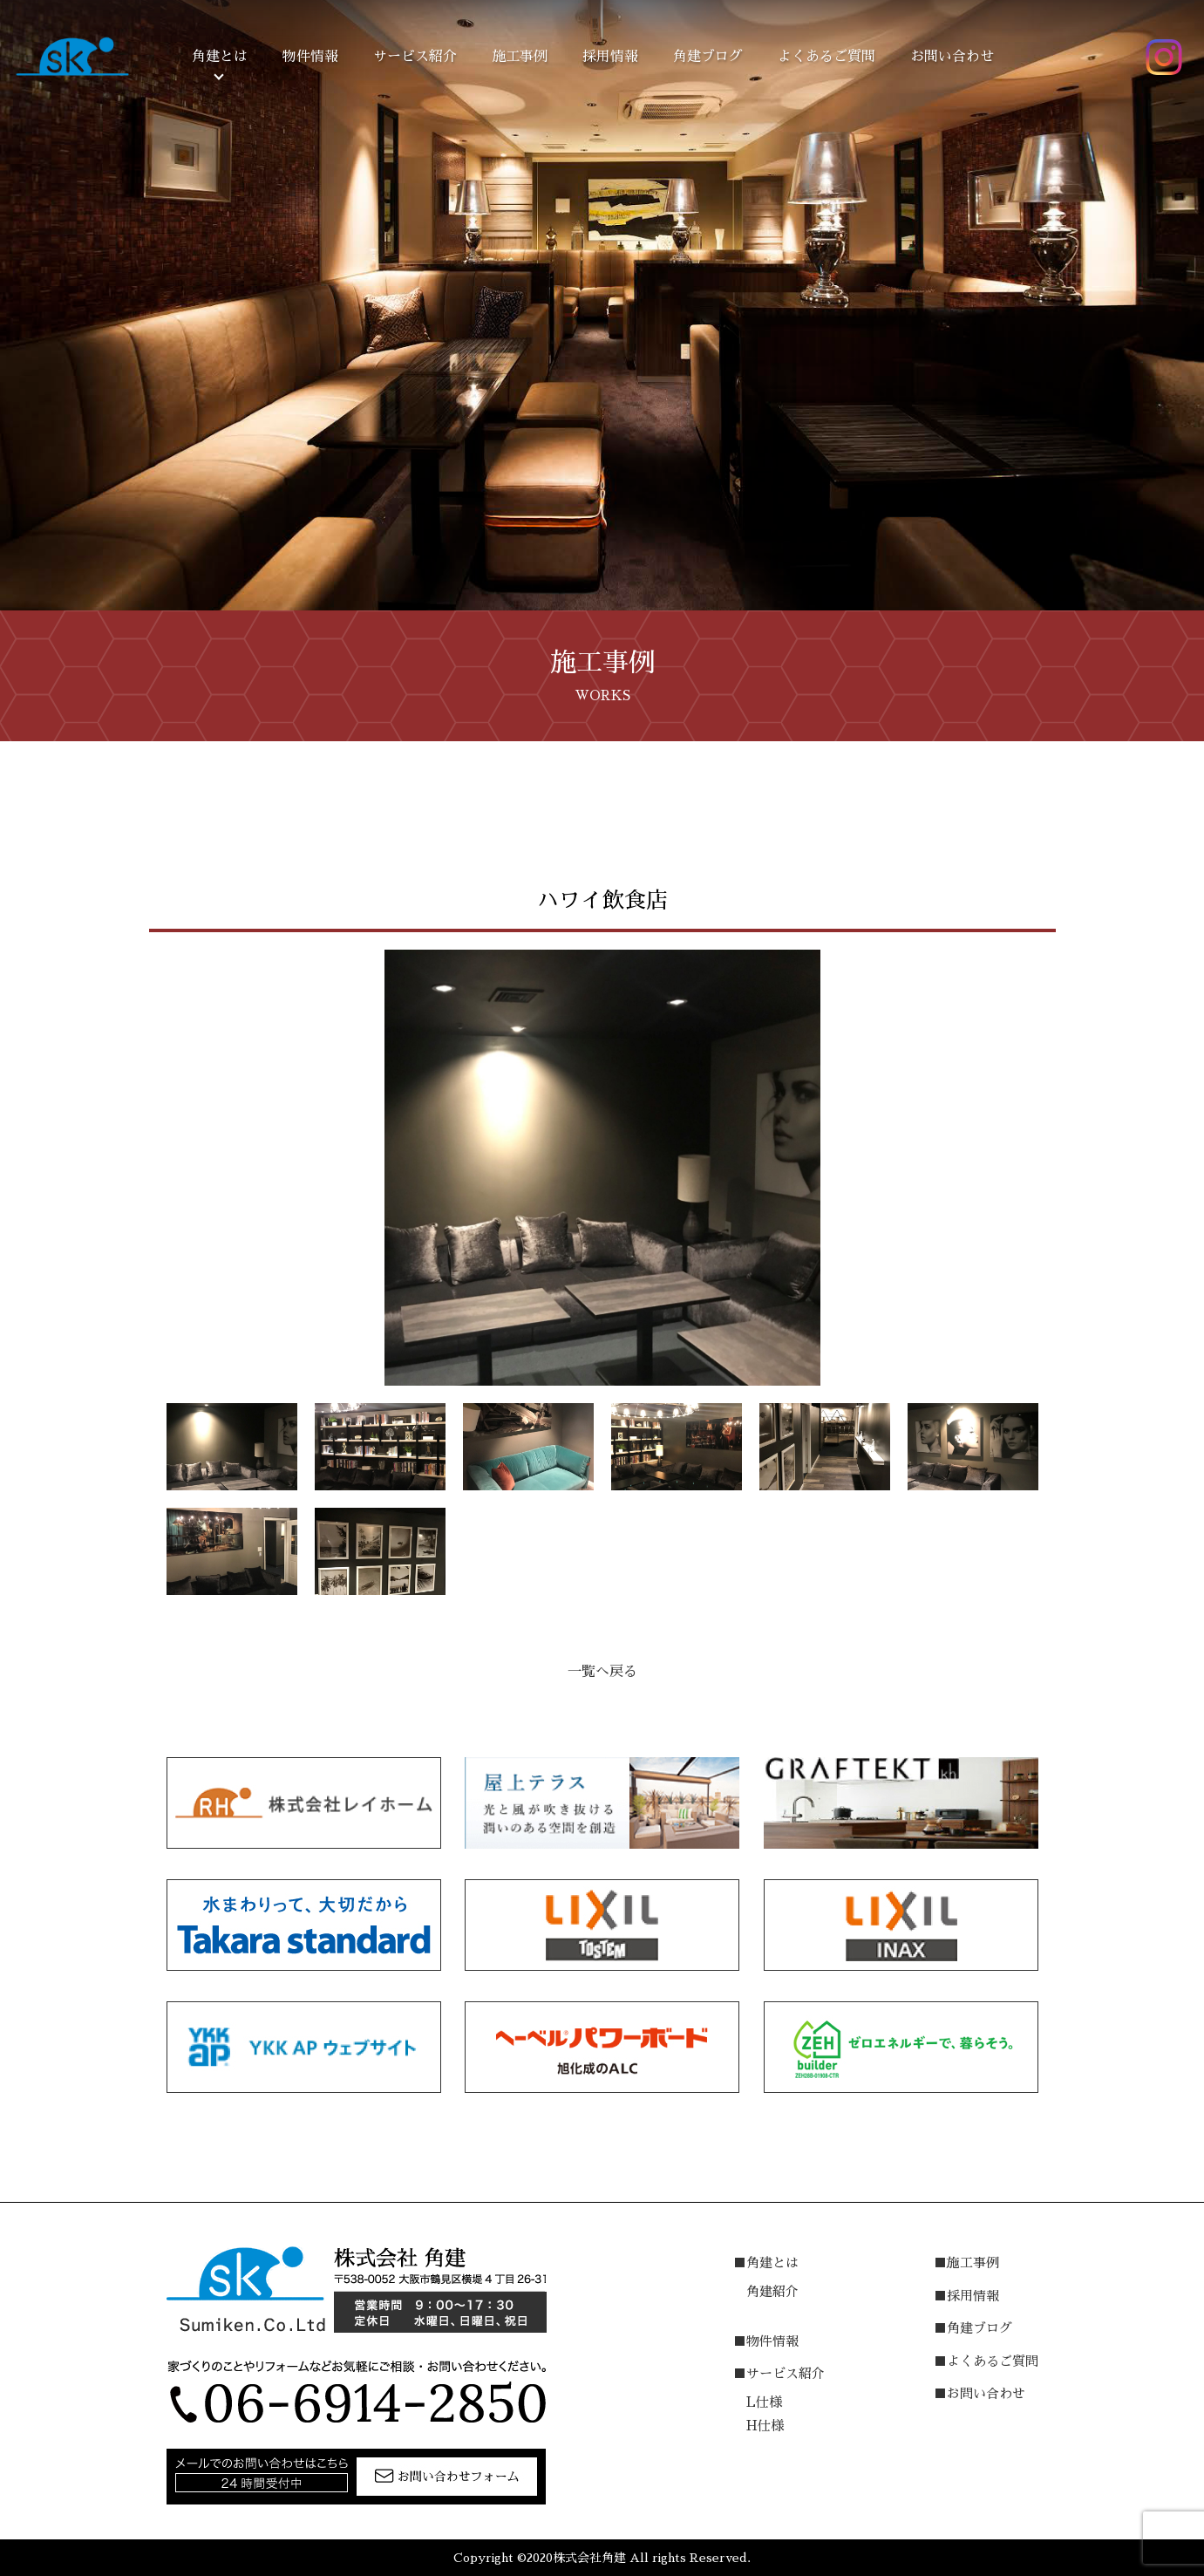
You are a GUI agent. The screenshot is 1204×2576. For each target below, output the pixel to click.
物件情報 (310, 57)
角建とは (220, 57)
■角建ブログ (973, 2327)
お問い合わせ (952, 57)
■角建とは (766, 2262)
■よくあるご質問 (986, 2361)
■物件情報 (766, 2341)
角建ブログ (708, 57)
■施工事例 (966, 2262)
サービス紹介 (415, 57)
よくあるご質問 (826, 57)
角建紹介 (772, 2291)
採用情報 (610, 57)
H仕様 (765, 2425)
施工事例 (520, 57)
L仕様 (764, 2402)
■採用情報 (966, 2295)
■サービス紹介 (779, 2373)
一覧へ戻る (602, 1672)
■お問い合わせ (979, 2393)
